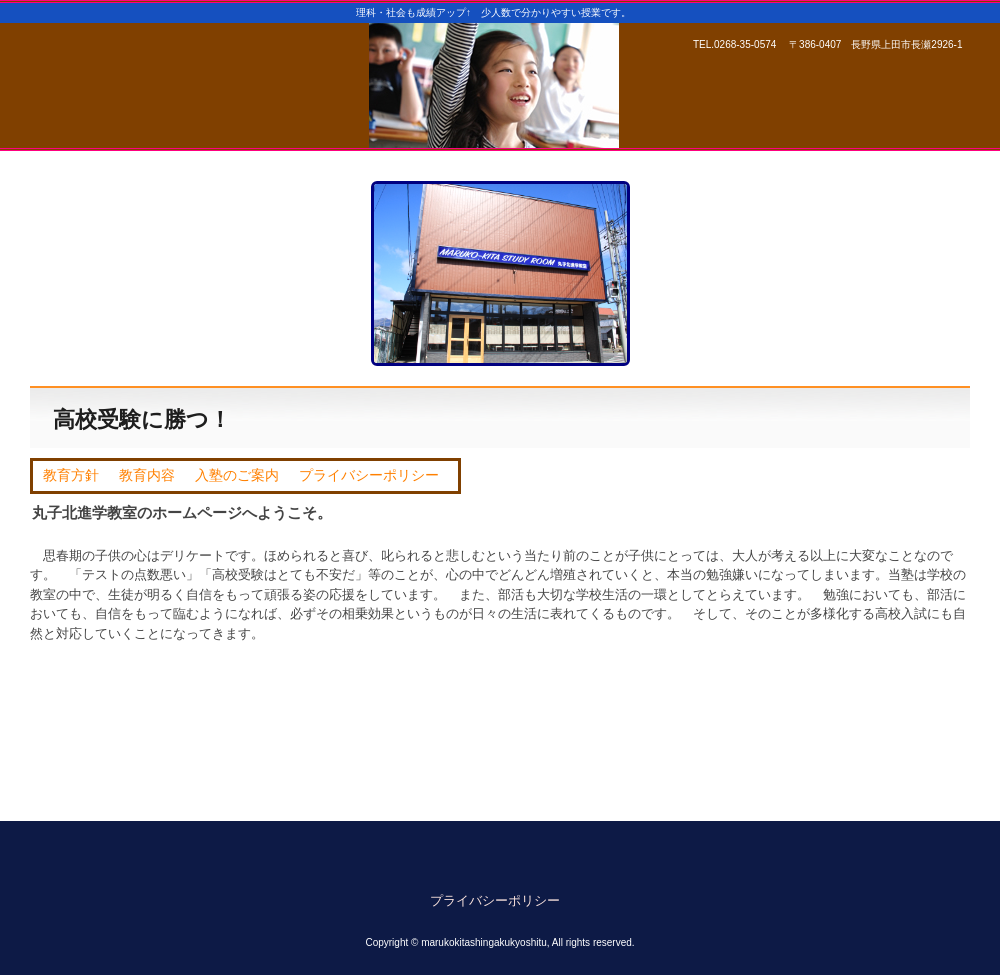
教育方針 (71, 475)
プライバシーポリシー (369, 475)
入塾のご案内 (237, 475)
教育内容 (147, 475)
